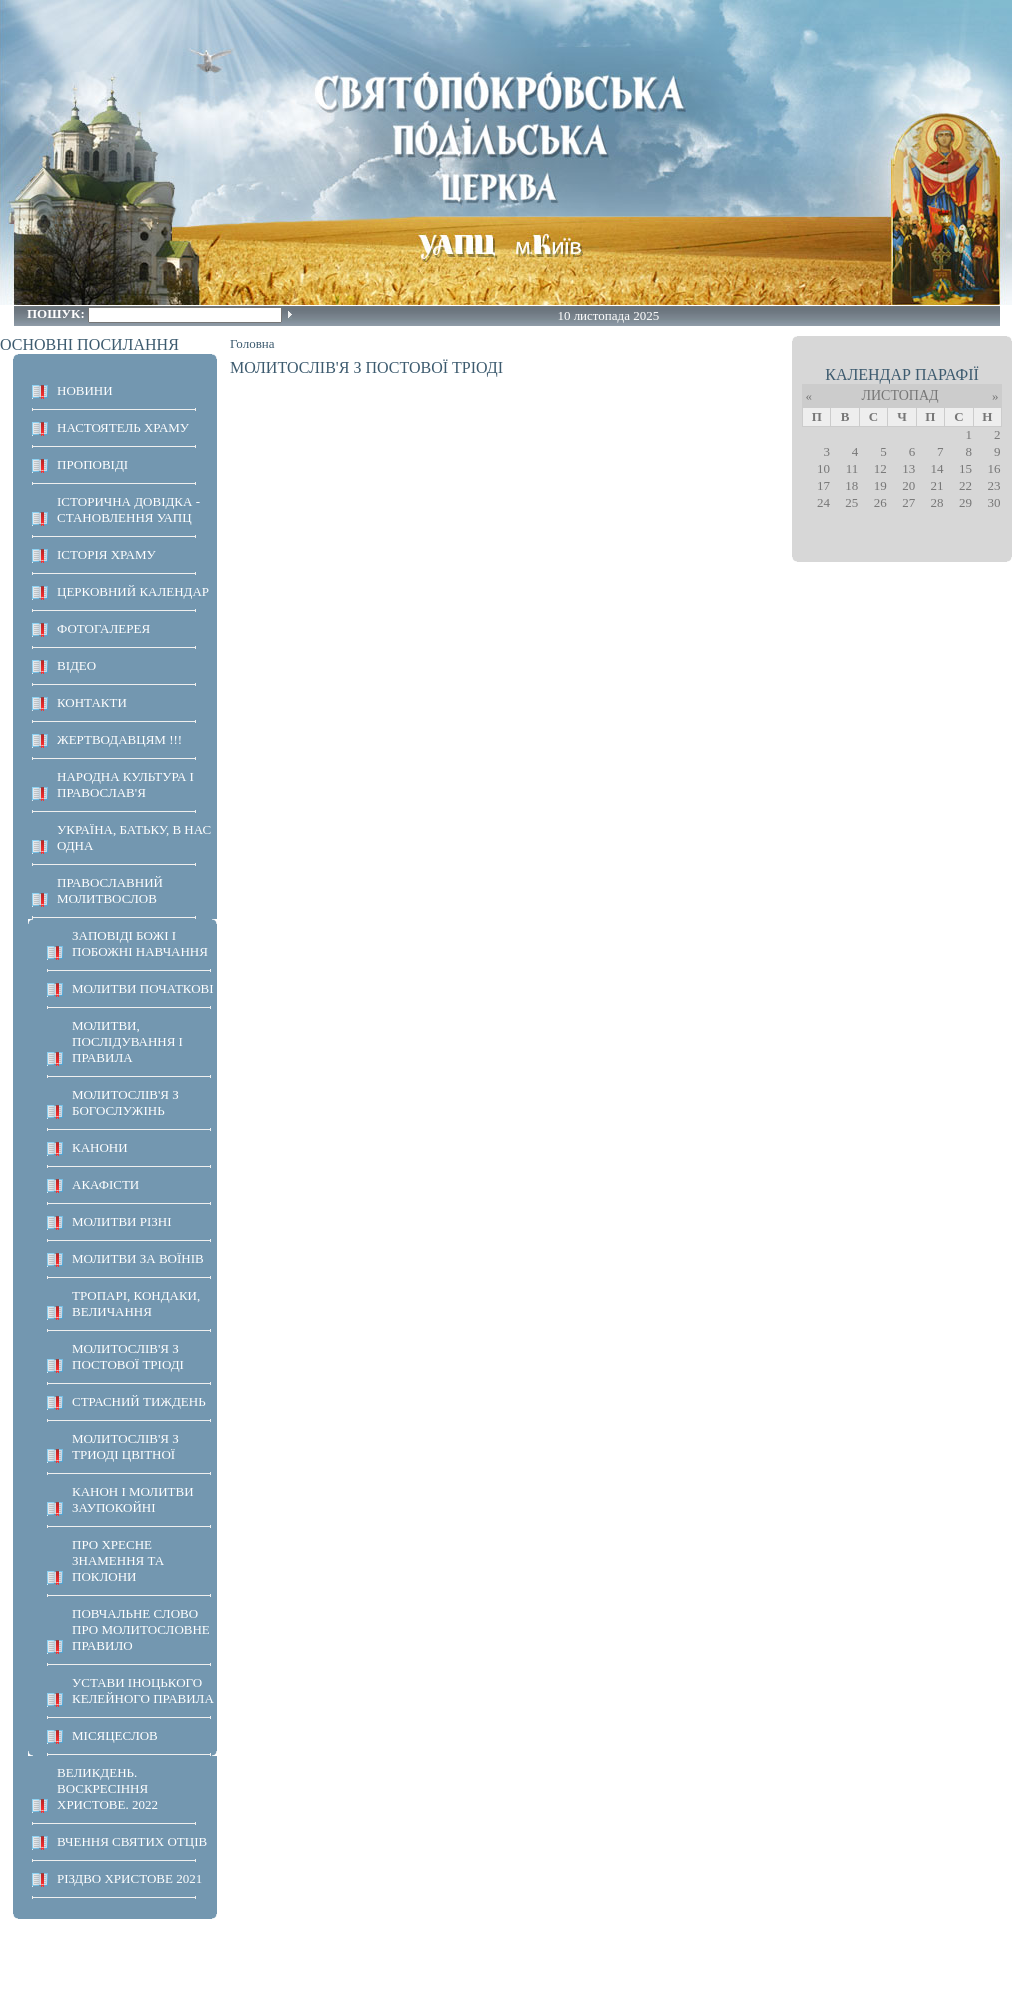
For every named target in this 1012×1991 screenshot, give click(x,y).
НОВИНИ (85, 390)
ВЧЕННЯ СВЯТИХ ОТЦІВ (132, 1841)
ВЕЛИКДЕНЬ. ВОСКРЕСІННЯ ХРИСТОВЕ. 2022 (107, 1788)
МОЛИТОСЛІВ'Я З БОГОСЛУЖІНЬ (125, 1102)
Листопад (899, 395)
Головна (252, 343)
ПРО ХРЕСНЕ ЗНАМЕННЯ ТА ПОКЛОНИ (118, 1560)
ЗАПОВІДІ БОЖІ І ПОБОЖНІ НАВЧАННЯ (140, 943)
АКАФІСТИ (105, 1184)
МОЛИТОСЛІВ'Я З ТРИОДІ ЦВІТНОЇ (125, 1446)
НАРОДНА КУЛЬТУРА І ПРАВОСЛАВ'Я (125, 784)
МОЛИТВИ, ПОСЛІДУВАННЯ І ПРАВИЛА (127, 1041)
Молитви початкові (143, 988)
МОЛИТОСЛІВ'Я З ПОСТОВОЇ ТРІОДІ (128, 1356)
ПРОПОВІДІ (92, 464)
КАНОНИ (100, 1147)
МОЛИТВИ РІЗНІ (122, 1221)
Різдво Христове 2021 (129, 1878)
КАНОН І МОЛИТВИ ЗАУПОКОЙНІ (133, 1499)
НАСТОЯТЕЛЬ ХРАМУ (123, 427)
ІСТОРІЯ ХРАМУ (106, 554)
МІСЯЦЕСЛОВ (115, 1735)
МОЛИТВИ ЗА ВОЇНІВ (138, 1258)
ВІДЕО (76, 665)
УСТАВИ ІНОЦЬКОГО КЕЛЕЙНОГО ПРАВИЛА (143, 1690)
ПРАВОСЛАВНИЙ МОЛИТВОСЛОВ (110, 890)
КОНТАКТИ (92, 702)
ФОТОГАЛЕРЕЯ (103, 628)
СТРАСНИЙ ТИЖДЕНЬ (139, 1401)
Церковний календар (133, 591)
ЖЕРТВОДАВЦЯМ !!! (119, 739)
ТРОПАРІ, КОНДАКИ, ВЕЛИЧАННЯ (136, 1303)
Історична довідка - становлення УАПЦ (128, 509)
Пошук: (57, 313)
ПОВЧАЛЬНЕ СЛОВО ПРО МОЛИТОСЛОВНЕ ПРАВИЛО (141, 1629)
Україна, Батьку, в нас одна (134, 837)
